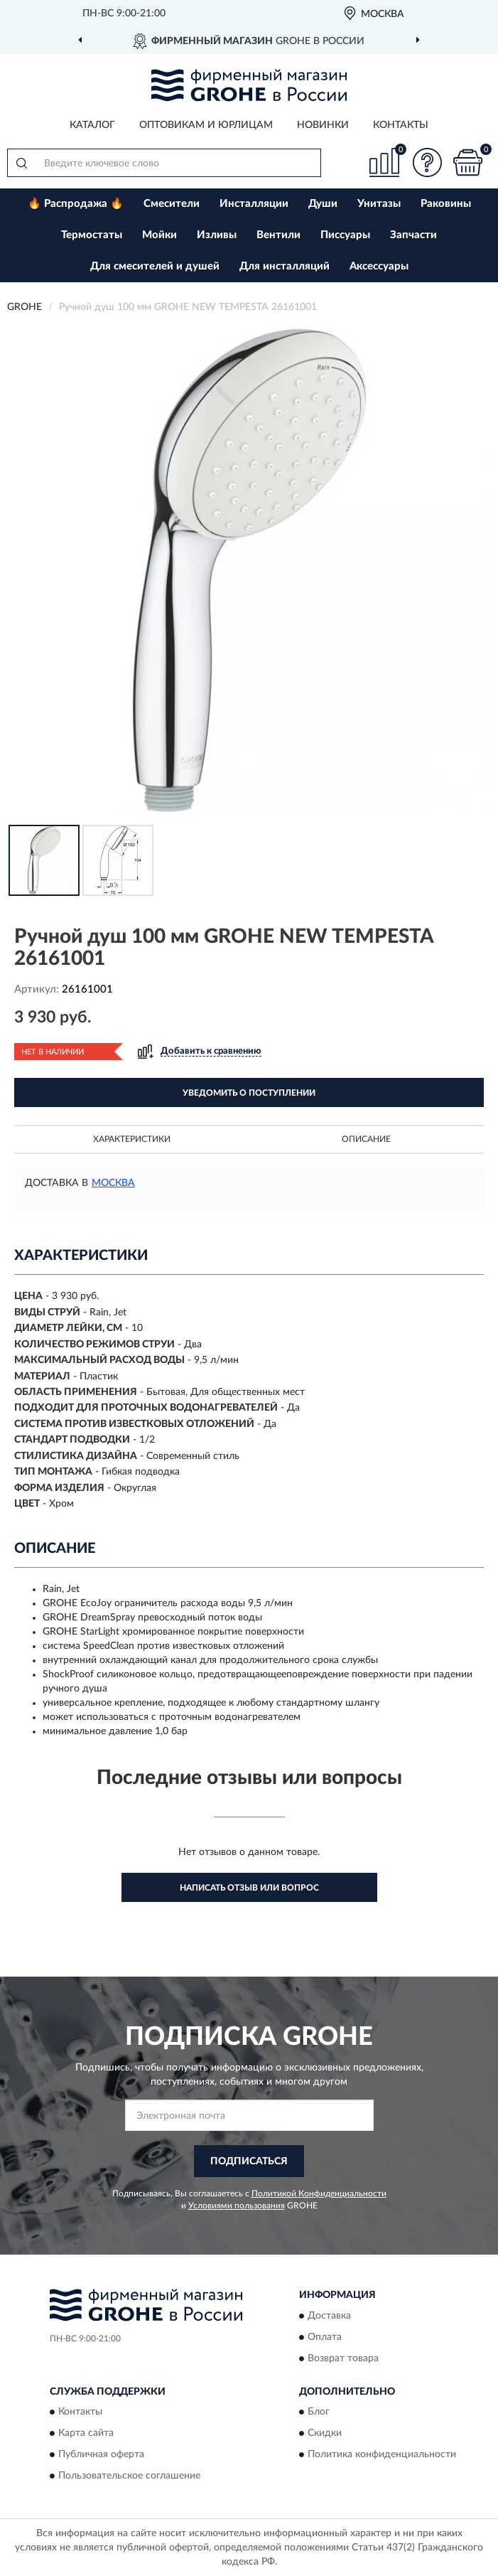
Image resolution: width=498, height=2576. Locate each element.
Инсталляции (254, 203)
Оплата (325, 2337)
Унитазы (379, 203)
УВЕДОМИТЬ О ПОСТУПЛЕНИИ (249, 1093)
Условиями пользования (236, 2205)
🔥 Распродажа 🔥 (76, 203)
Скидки (325, 2434)
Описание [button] (366, 1139)
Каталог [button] (92, 125)
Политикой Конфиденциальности (318, 2193)
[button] (427, 162)
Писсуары (345, 235)
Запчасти (413, 235)
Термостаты (91, 235)
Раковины (446, 203)
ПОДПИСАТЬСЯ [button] (249, 2161)
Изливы (217, 235)
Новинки (323, 125)
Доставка (329, 2316)
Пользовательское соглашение (129, 2476)
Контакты (400, 125)
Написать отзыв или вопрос (249, 1887)
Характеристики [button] (131, 1139)
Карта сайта (86, 2434)
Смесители (172, 203)
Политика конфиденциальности (382, 2455)
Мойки (159, 235)
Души (322, 203)
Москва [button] (113, 1183)
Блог (319, 2412)
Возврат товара (343, 2358)
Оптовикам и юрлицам (206, 125)
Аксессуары (379, 266)
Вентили (278, 235)
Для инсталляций (284, 266)
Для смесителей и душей (155, 266)
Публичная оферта (101, 2455)
